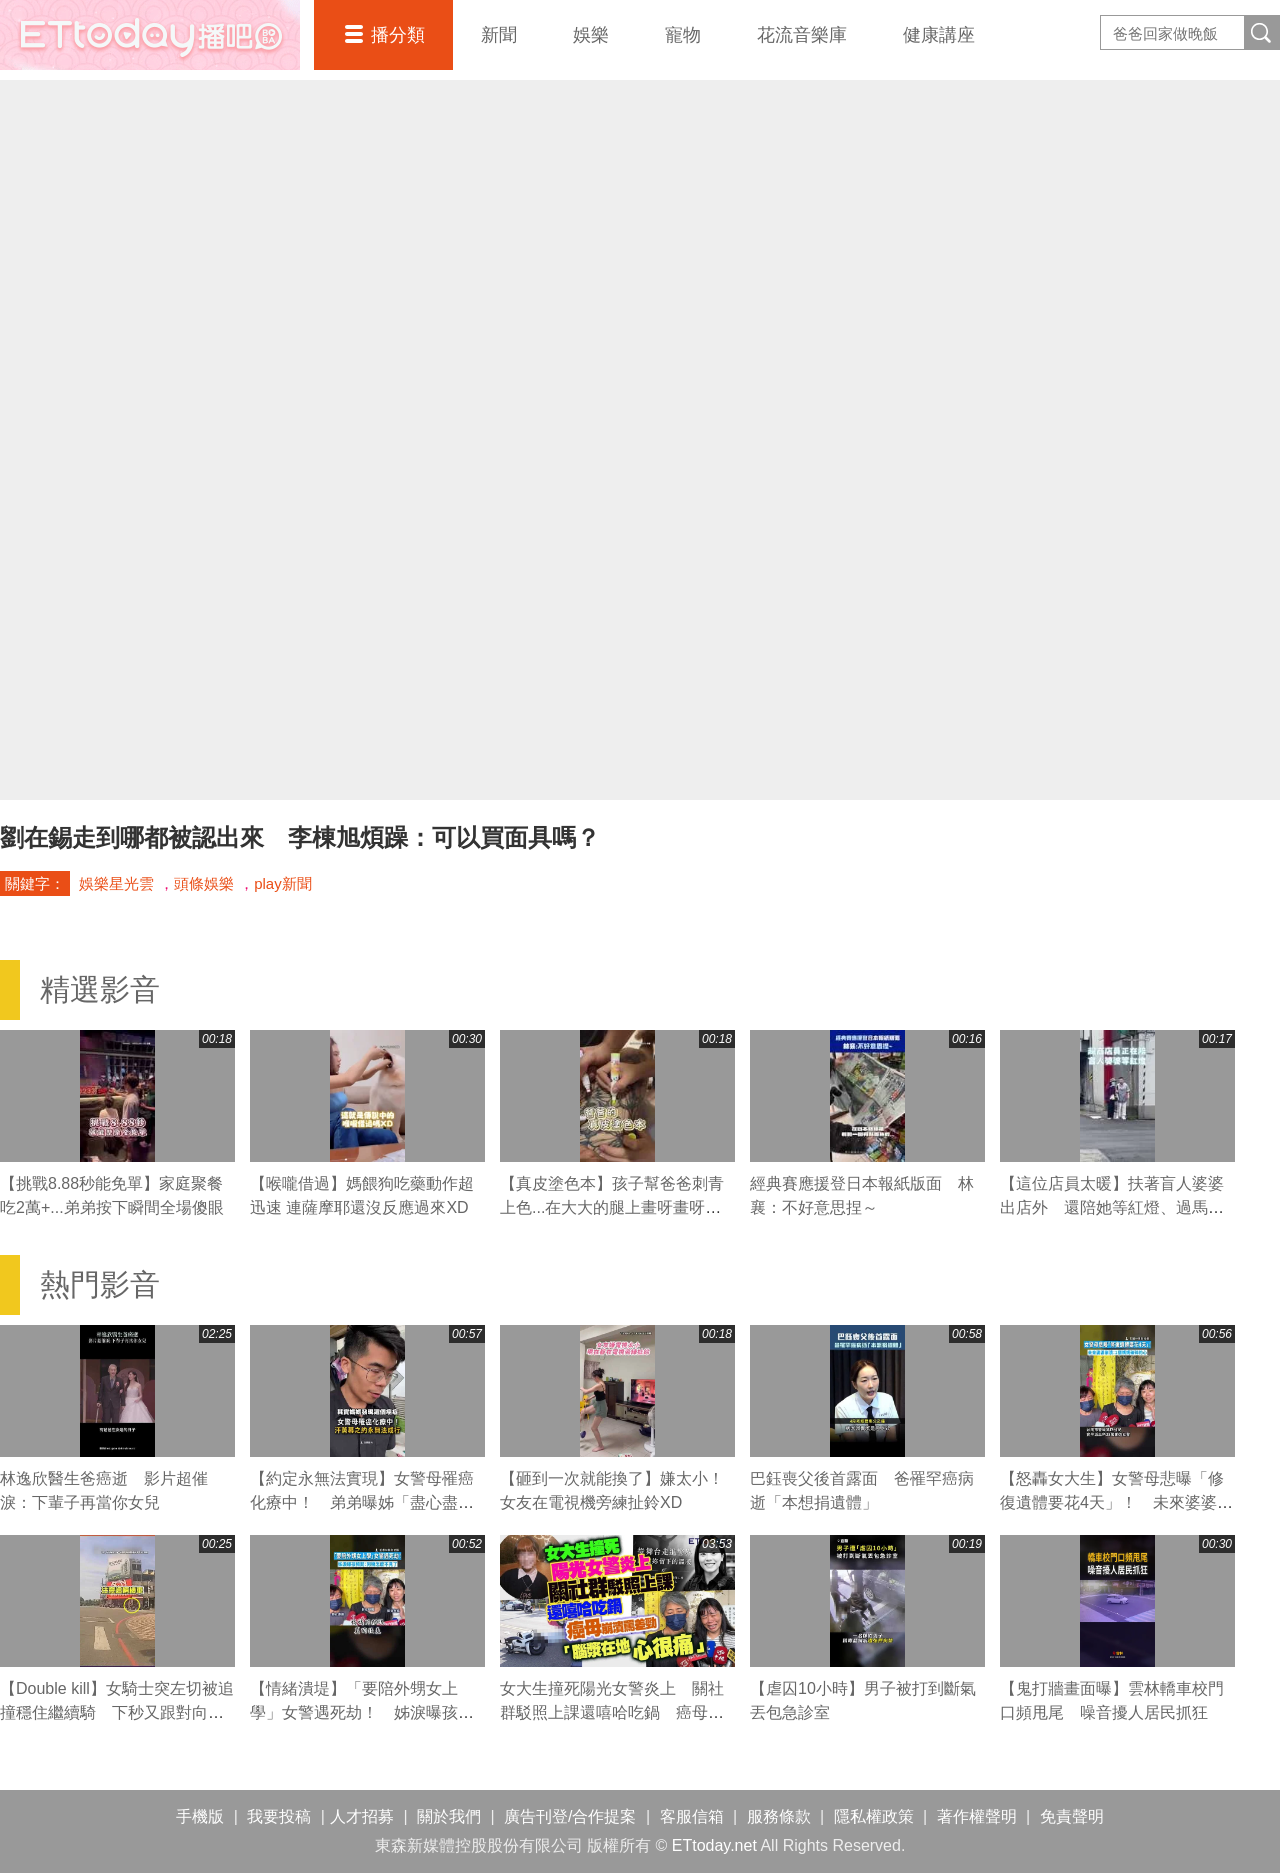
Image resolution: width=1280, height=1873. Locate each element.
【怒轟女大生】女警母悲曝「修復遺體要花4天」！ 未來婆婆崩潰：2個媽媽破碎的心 (1116, 1502)
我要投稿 (279, 1816)
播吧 (150, 35)
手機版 (200, 1816)
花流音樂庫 (802, 35)
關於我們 (449, 1816)
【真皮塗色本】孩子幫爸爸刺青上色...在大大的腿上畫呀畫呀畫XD (612, 1207)
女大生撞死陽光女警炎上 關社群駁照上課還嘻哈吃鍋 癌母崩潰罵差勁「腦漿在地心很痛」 (612, 1712)
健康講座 (939, 35)
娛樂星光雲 (116, 883)
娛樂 (591, 35)
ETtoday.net (714, 1845)
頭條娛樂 (204, 883)
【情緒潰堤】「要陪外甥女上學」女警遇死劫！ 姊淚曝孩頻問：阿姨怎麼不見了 (362, 1712)
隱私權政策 (874, 1816)
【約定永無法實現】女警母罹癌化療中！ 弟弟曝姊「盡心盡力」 (362, 1502)
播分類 (398, 35)
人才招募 (362, 1816)
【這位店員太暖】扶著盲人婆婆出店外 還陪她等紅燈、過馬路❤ (1112, 1207)
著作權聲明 (977, 1816)
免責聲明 (1072, 1816)
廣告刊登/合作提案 (570, 1816)
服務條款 (779, 1816)
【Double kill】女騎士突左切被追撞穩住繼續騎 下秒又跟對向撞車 (117, 1712)
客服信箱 (692, 1816)
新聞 (499, 35)
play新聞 (283, 883)
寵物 (683, 35)
